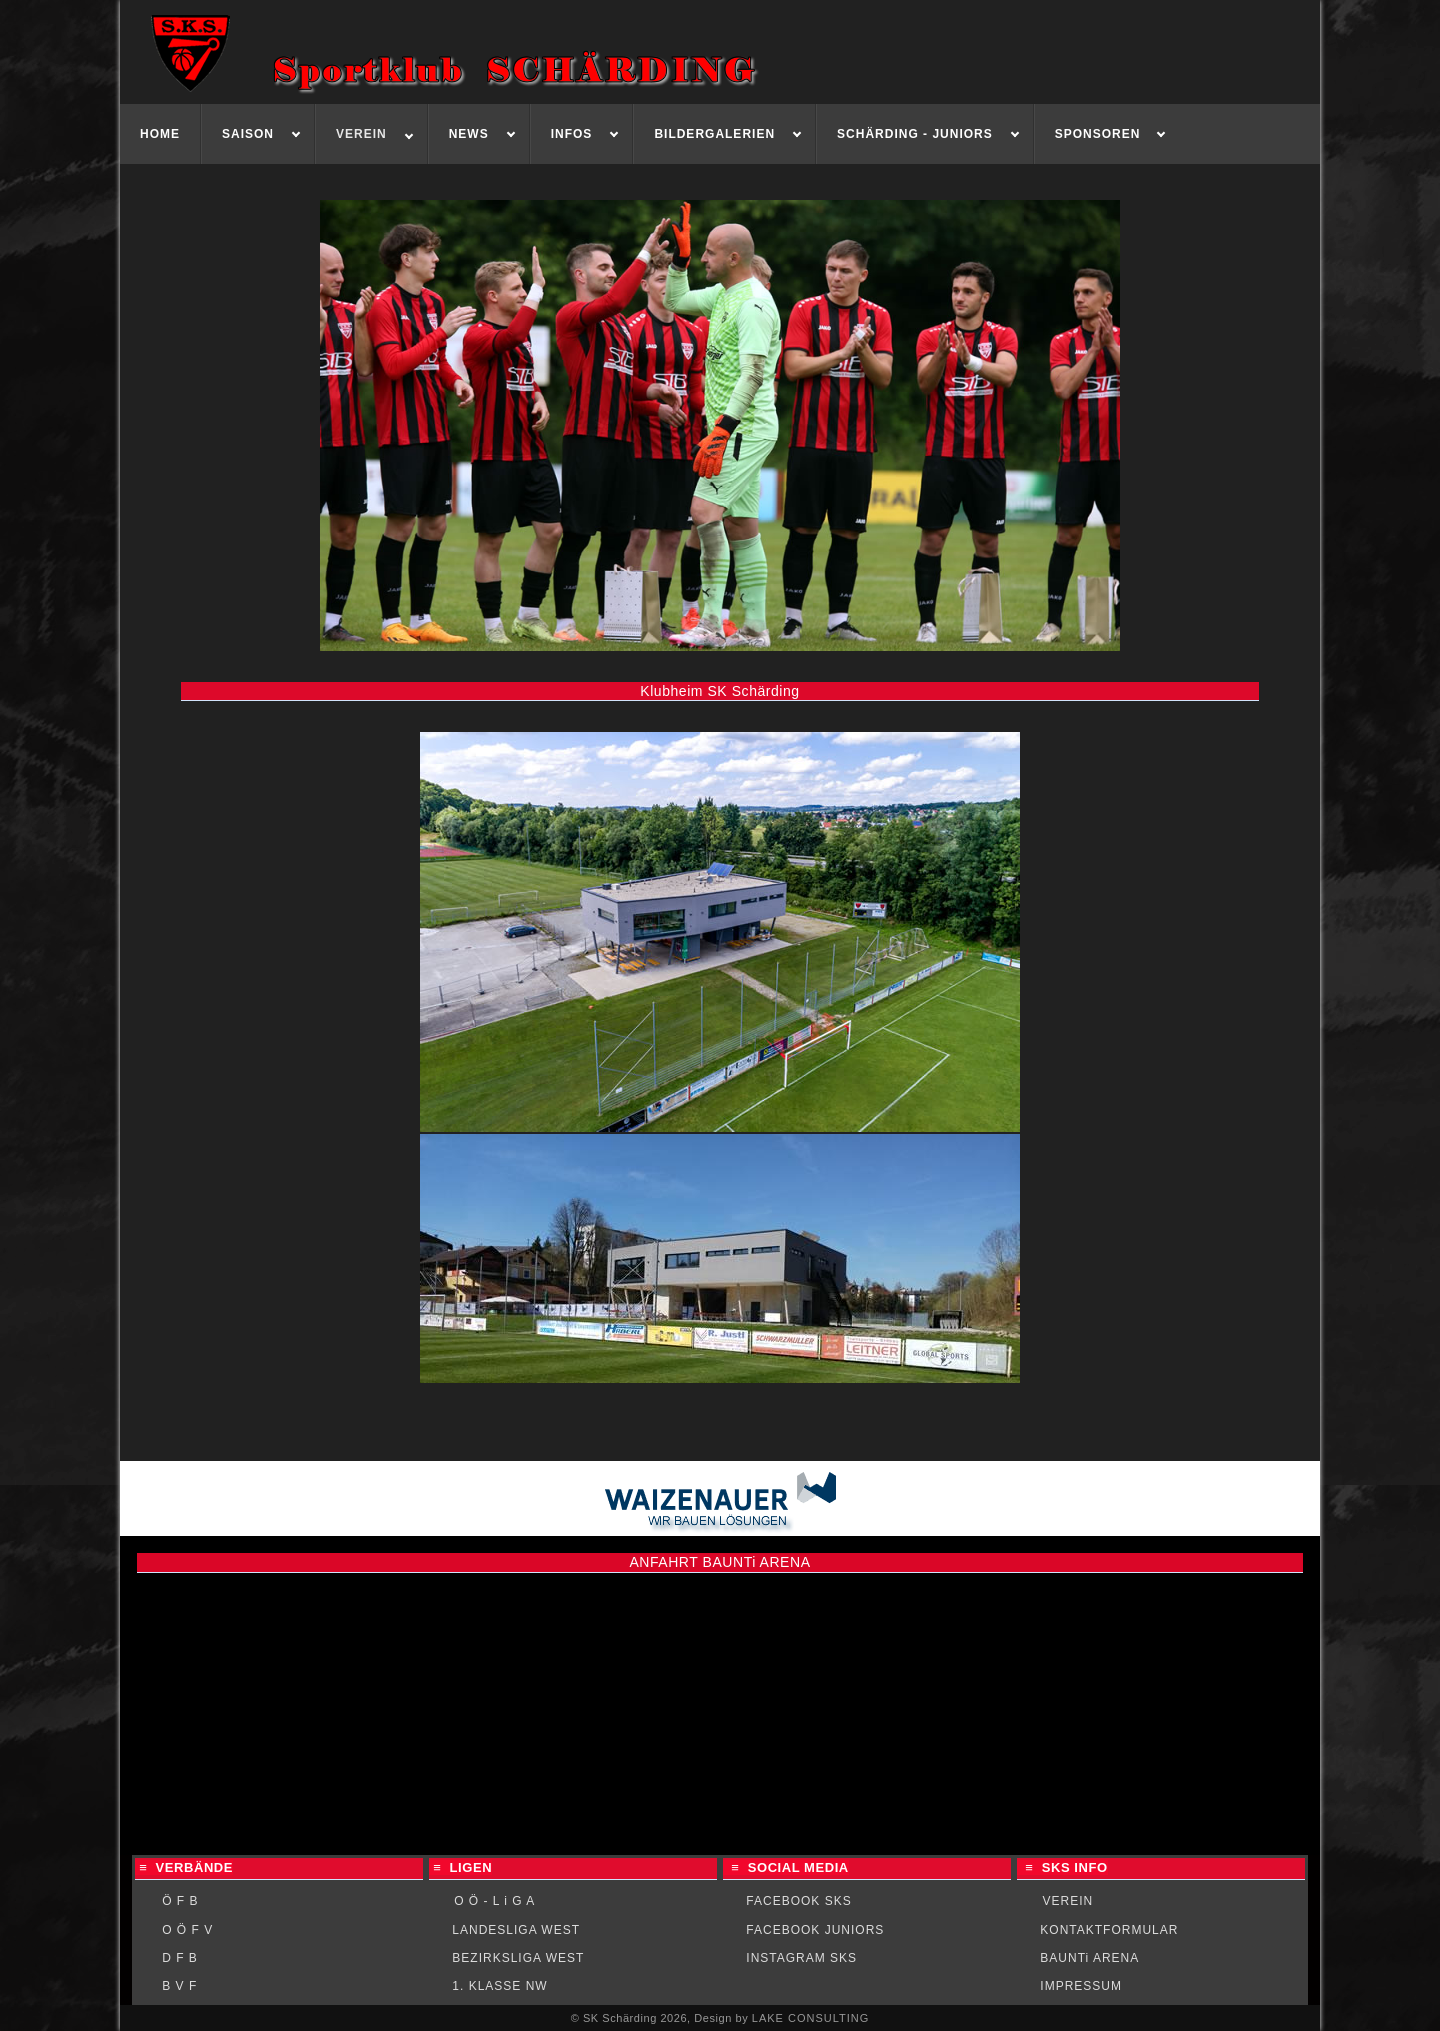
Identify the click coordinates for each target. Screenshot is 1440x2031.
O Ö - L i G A (494, 1901)
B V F (179, 1986)
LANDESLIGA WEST (516, 1930)
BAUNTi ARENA (1089, 1958)
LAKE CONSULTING (811, 2018)
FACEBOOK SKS (798, 1901)
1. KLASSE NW (499, 1986)
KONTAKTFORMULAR (1109, 1930)
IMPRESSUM (1081, 1986)
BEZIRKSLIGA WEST (518, 1958)
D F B (180, 1958)
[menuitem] (160, 134)
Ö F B (180, 1901)
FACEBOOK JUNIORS (815, 1930)
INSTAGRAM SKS (801, 1958)
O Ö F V (187, 1930)
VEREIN (1068, 1901)
